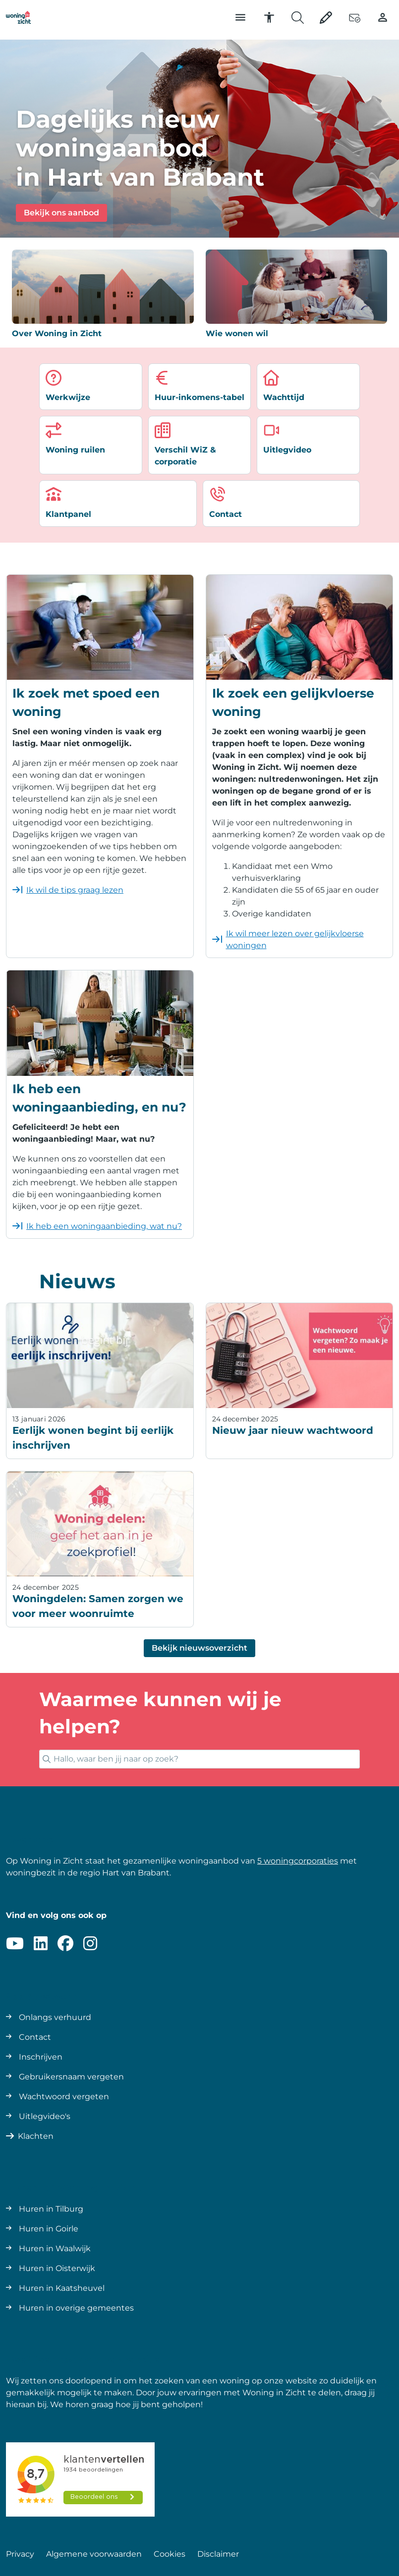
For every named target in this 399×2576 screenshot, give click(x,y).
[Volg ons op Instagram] (90, 1944)
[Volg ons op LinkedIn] (41, 1944)
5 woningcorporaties (297, 1861)
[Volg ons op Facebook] (65, 1944)
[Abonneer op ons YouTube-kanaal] (15, 1944)
